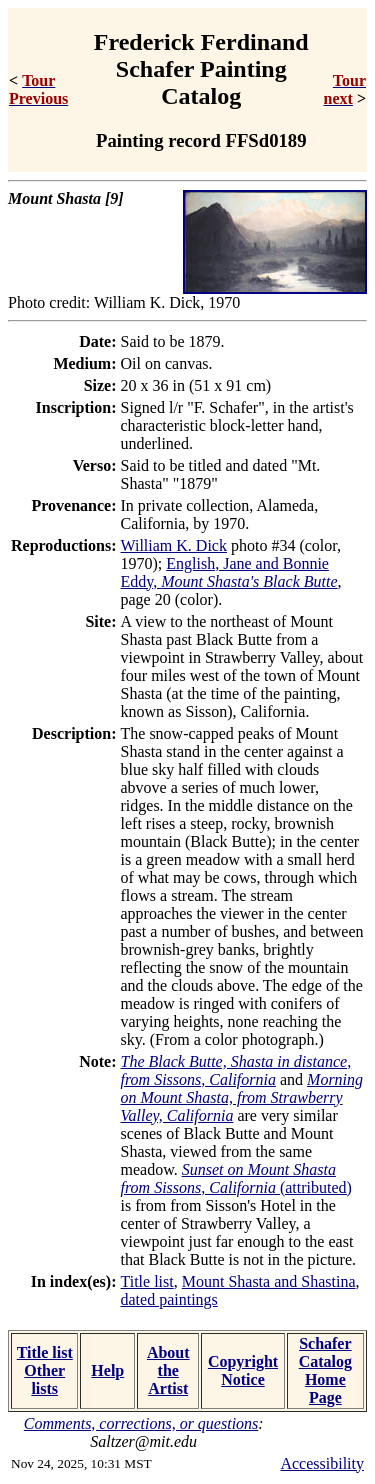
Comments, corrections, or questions (141, 1423)
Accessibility (322, 1463)
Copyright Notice (243, 1370)
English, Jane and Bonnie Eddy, (229, 572)
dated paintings (169, 1299)
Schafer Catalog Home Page (325, 1370)
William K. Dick (174, 545)
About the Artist (168, 1370)
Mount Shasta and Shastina (269, 1281)
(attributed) (236, 1178)
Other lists (44, 1379)
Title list (147, 1281)
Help (107, 1370)
